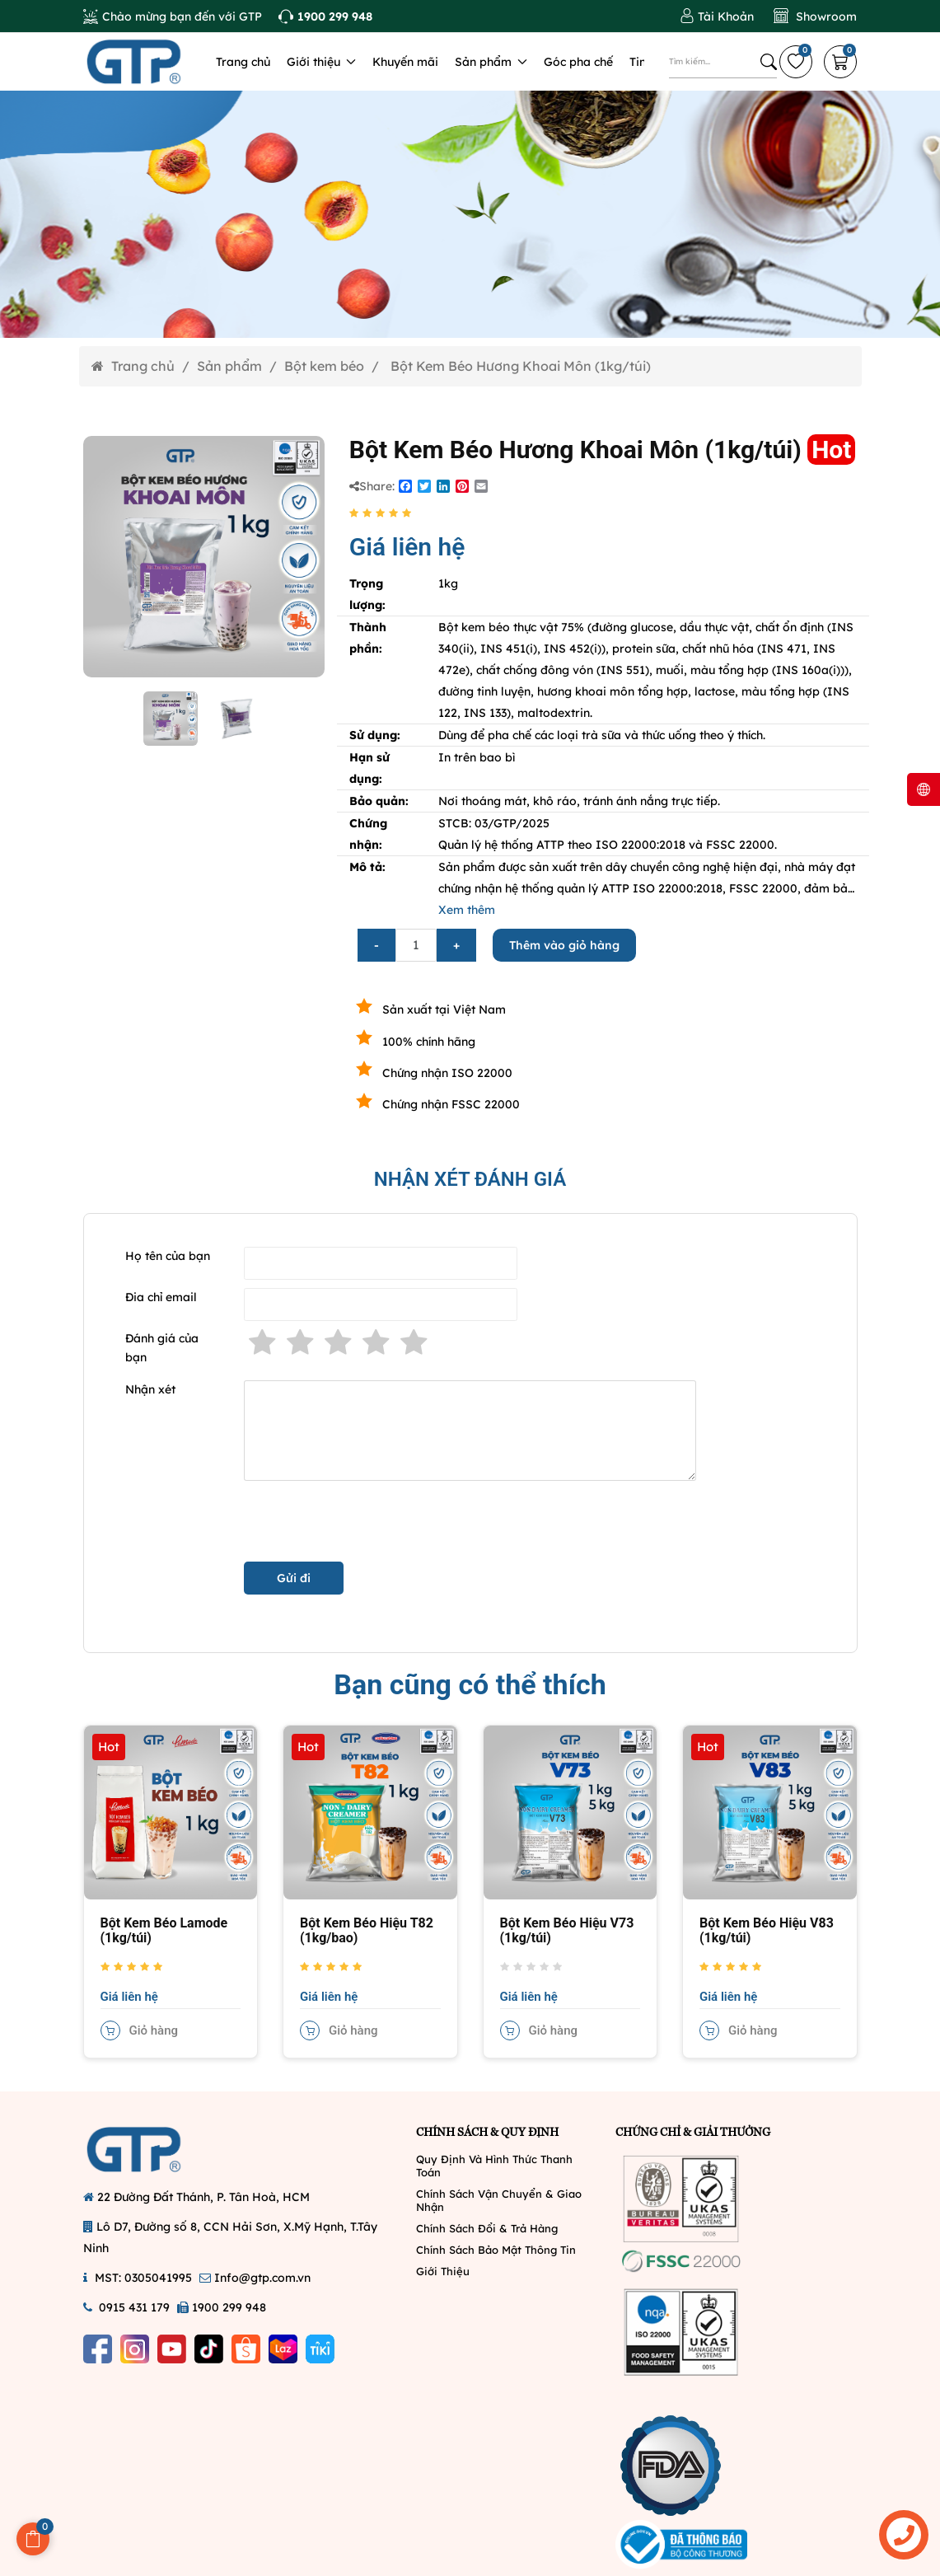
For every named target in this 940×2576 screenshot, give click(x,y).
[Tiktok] (208, 2349)
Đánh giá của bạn (162, 1348)
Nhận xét (150, 1389)
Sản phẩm (491, 61)
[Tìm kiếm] (768, 61)
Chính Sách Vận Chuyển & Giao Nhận (499, 2200)
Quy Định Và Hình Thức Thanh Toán (494, 2165)
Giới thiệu (321, 61)
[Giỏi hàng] (840, 61)
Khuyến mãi (405, 61)
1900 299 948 (229, 2307)
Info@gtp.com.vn (262, 2277)
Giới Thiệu (443, 2271)
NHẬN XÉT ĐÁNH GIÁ (470, 1179)
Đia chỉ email (161, 1297)
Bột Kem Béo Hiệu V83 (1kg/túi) (766, 1930)
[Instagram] (134, 2349)
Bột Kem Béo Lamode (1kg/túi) (164, 1930)
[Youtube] (171, 2349)
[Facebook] (97, 2349)
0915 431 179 (134, 2307)
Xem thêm (466, 909)
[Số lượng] (416, 945)
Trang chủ (243, 61)
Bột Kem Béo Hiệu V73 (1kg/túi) (567, 1930)
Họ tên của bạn (167, 1255)
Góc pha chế (578, 61)
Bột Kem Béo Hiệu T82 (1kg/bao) (366, 1930)
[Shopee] (245, 2349)
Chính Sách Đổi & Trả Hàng (487, 2228)
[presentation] (369, 1521)
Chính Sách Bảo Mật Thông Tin (496, 2249)
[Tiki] (320, 2349)
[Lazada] (283, 2349)
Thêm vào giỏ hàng (564, 945)
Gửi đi (294, 1578)
